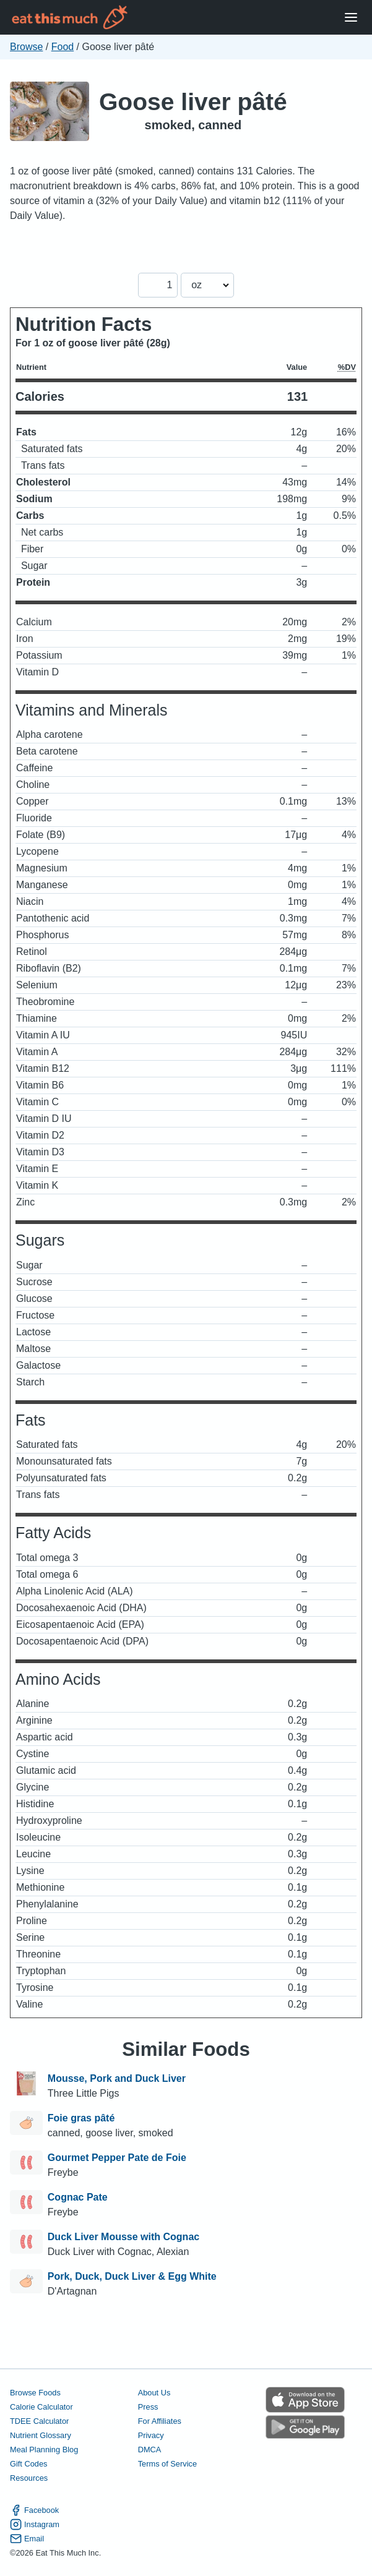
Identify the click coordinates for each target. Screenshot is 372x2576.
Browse (26, 46)
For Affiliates (159, 2421)
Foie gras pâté (81, 2118)
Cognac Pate (78, 2197)
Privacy (151, 2435)
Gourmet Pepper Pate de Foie (117, 2157)
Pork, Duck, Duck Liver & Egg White (132, 2276)
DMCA (150, 2449)
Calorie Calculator (41, 2406)
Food (62, 46)
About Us (154, 2392)
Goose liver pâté (193, 101)
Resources (29, 2478)
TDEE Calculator (39, 2421)
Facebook (34, 2510)
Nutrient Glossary (40, 2435)
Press (148, 2406)
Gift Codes (28, 2463)
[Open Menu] (351, 17)
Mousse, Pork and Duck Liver (117, 2078)
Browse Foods (35, 2392)
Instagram (34, 2524)
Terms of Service (167, 2463)
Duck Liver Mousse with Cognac (123, 2237)
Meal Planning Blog (44, 2449)
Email (27, 2538)
